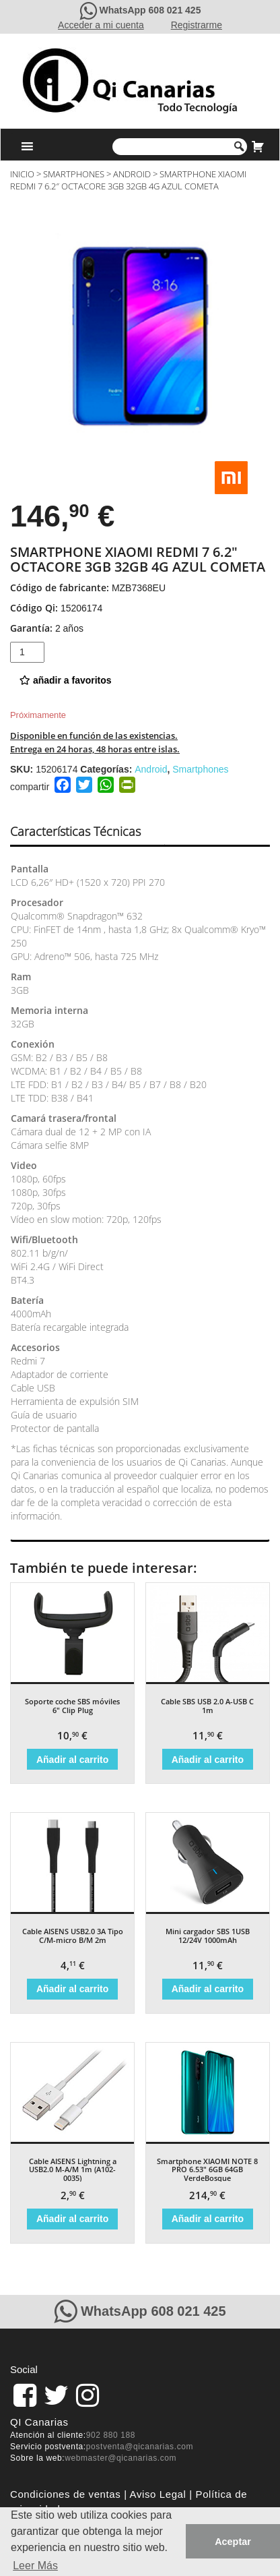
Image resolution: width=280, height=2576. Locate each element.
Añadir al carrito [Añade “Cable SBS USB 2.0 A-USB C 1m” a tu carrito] (208, 1759)
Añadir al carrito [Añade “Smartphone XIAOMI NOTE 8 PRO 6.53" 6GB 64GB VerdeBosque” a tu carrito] (208, 2218)
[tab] (87, 832)
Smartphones (73, 174)
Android (132, 174)
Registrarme (196, 25)
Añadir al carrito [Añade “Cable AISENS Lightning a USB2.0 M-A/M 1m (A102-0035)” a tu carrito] (72, 2218)
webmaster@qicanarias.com (120, 2458)
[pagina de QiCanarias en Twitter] (56, 2395)
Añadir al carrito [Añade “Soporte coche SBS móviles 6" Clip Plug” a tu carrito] (72, 1759)
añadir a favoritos (66, 680)
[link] (24, 2395)
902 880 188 (110, 2435)
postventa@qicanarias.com (139, 2446)
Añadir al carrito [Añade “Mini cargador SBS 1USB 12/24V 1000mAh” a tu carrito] (208, 1988)
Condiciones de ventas (65, 2494)
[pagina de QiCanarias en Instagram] (87, 2395)
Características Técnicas (75, 831)
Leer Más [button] (35, 2565)
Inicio (22, 174)
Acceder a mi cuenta (101, 25)
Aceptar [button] (233, 2541)
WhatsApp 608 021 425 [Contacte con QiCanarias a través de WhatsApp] (150, 10)
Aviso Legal (158, 2494)
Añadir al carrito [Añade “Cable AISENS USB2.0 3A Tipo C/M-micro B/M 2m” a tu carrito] (72, 1988)
